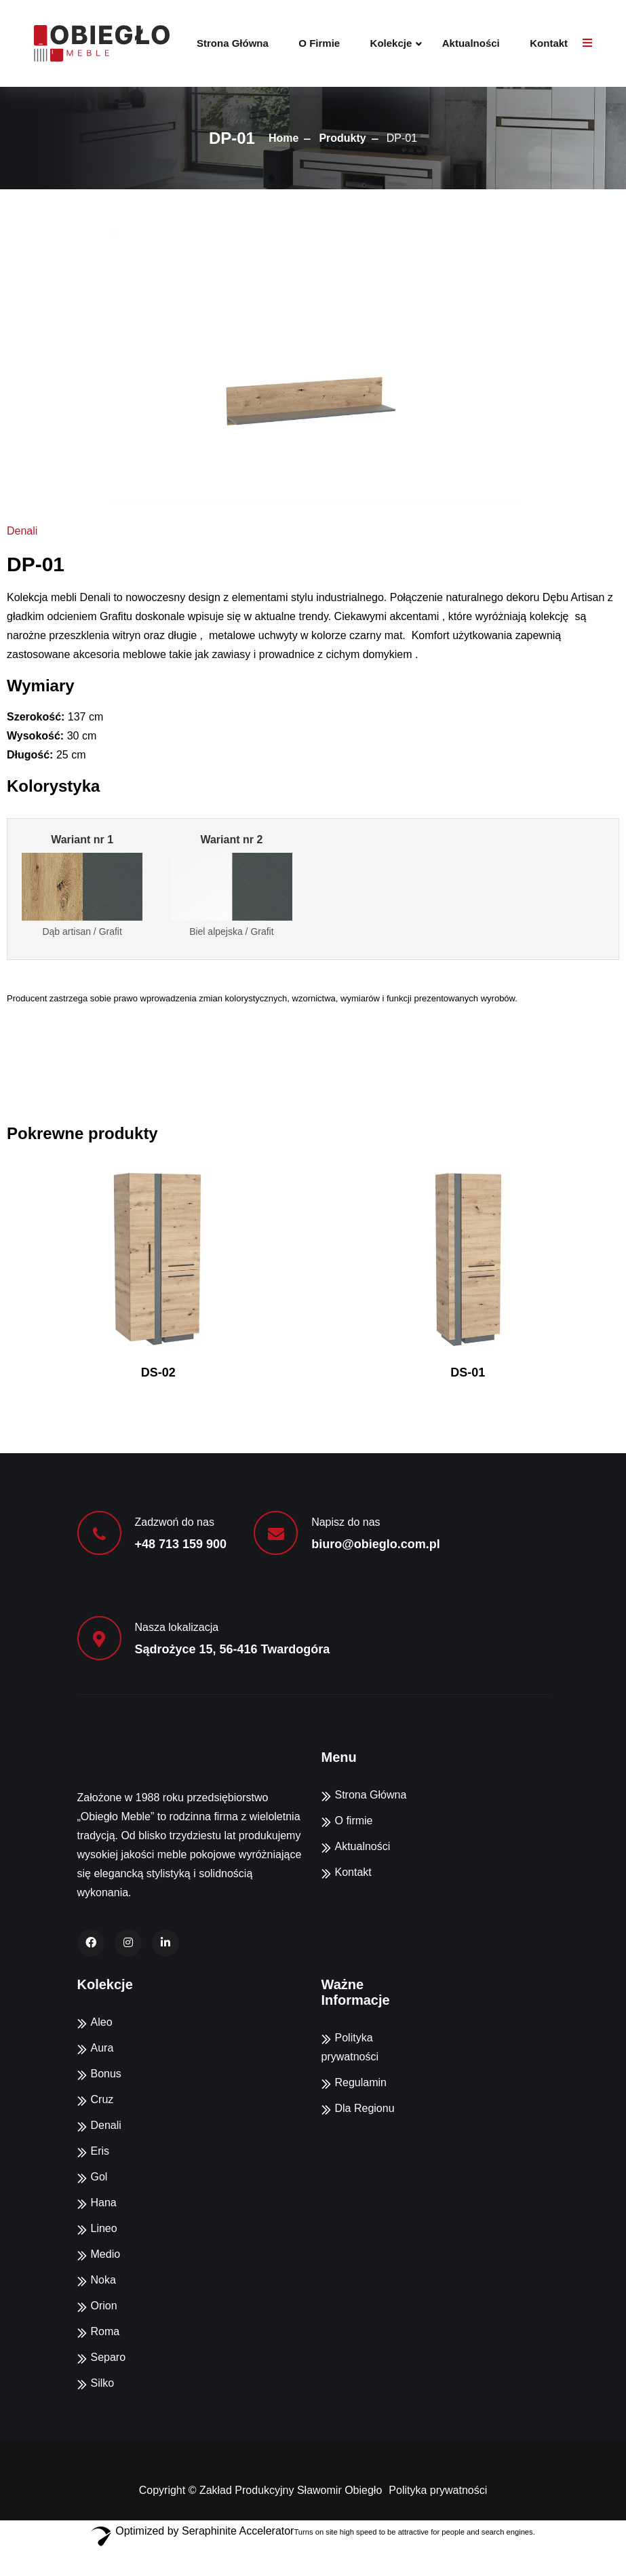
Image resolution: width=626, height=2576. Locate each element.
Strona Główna (233, 43)
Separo (108, 2357)
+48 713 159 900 (181, 1544)
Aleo (102, 2022)
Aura (102, 2048)
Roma (105, 2331)
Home (283, 138)
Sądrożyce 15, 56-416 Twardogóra (232, 1649)
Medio (106, 2254)
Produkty (342, 138)
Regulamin (361, 2082)
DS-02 (158, 1372)
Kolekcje (391, 43)
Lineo (104, 2228)
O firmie (319, 43)
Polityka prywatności (438, 2490)
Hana (104, 2202)
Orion (104, 2305)
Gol (99, 2177)
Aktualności (471, 43)
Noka (103, 2280)
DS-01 (467, 1372)
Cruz (102, 2099)
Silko (103, 2383)
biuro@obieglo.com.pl (375, 1544)
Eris (100, 2151)
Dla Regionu (365, 2108)
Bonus (106, 2073)
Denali (22, 531)
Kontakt (549, 43)
